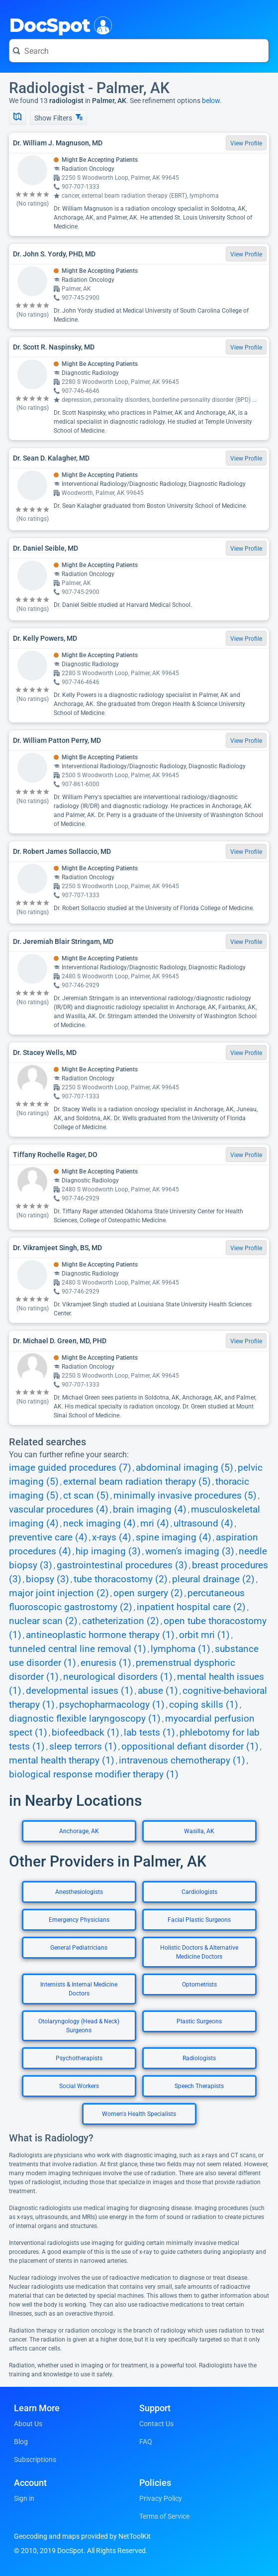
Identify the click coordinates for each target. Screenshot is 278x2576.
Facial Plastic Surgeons (199, 1919)
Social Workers (79, 2086)
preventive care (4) (48, 1537)
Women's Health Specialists (139, 2113)
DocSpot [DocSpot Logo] (58, 24)
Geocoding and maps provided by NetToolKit (82, 2536)
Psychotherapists (79, 2058)
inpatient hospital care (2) (191, 1607)
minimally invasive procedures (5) (185, 1495)
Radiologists (199, 2058)
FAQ (145, 2442)
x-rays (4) (111, 1537)
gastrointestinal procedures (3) (122, 1565)
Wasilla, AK (199, 1831)
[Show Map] (17, 117)
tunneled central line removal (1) (77, 1648)
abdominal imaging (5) (184, 1467)
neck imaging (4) (99, 1523)
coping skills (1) (203, 1704)
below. (212, 101)
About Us (28, 2424)
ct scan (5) (86, 1495)
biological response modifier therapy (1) (94, 1774)
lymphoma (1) (180, 1648)
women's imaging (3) (189, 1551)
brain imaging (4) (149, 1509)
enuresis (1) (106, 1662)
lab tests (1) (149, 1732)
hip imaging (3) (108, 1551)
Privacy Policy (160, 2498)
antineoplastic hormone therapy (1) (100, 1635)
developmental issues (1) (79, 1690)
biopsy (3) (47, 1579)
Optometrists (199, 1984)
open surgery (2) (148, 1593)
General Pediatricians (78, 1947)
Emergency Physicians (79, 1919)
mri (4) (154, 1523)
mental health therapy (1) (61, 1760)
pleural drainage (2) (213, 1579)
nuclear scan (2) (43, 1621)
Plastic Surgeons (199, 2021)
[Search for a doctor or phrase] (139, 51)
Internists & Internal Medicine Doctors (78, 1989)
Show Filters (58, 118)
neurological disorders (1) (118, 1676)
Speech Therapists (199, 2086)
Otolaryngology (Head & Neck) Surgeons (78, 2026)
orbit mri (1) (204, 1635)
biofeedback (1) (85, 1732)
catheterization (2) (120, 1621)
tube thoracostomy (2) (121, 1579)
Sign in (24, 2498)
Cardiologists (199, 1891)
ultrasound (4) (203, 1523)
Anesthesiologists (79, 1891)
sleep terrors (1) (83, 1746)
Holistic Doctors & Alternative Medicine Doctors (199, 1952)
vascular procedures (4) (58, 1509)
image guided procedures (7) (70, 1467)
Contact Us (156, 2424)
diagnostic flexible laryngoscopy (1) (85, 1718)
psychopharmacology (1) (112, 1704)
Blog (21, 2442)
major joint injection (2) (59, 1593)
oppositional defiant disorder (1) (190, 1746)
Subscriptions (35, 2459)
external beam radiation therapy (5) (137, 1481)
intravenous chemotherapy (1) (182, 1760)
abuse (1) (158, 1690)
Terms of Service (164, 2516)
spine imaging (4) (173, 1537)
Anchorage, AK (79, 1831)
